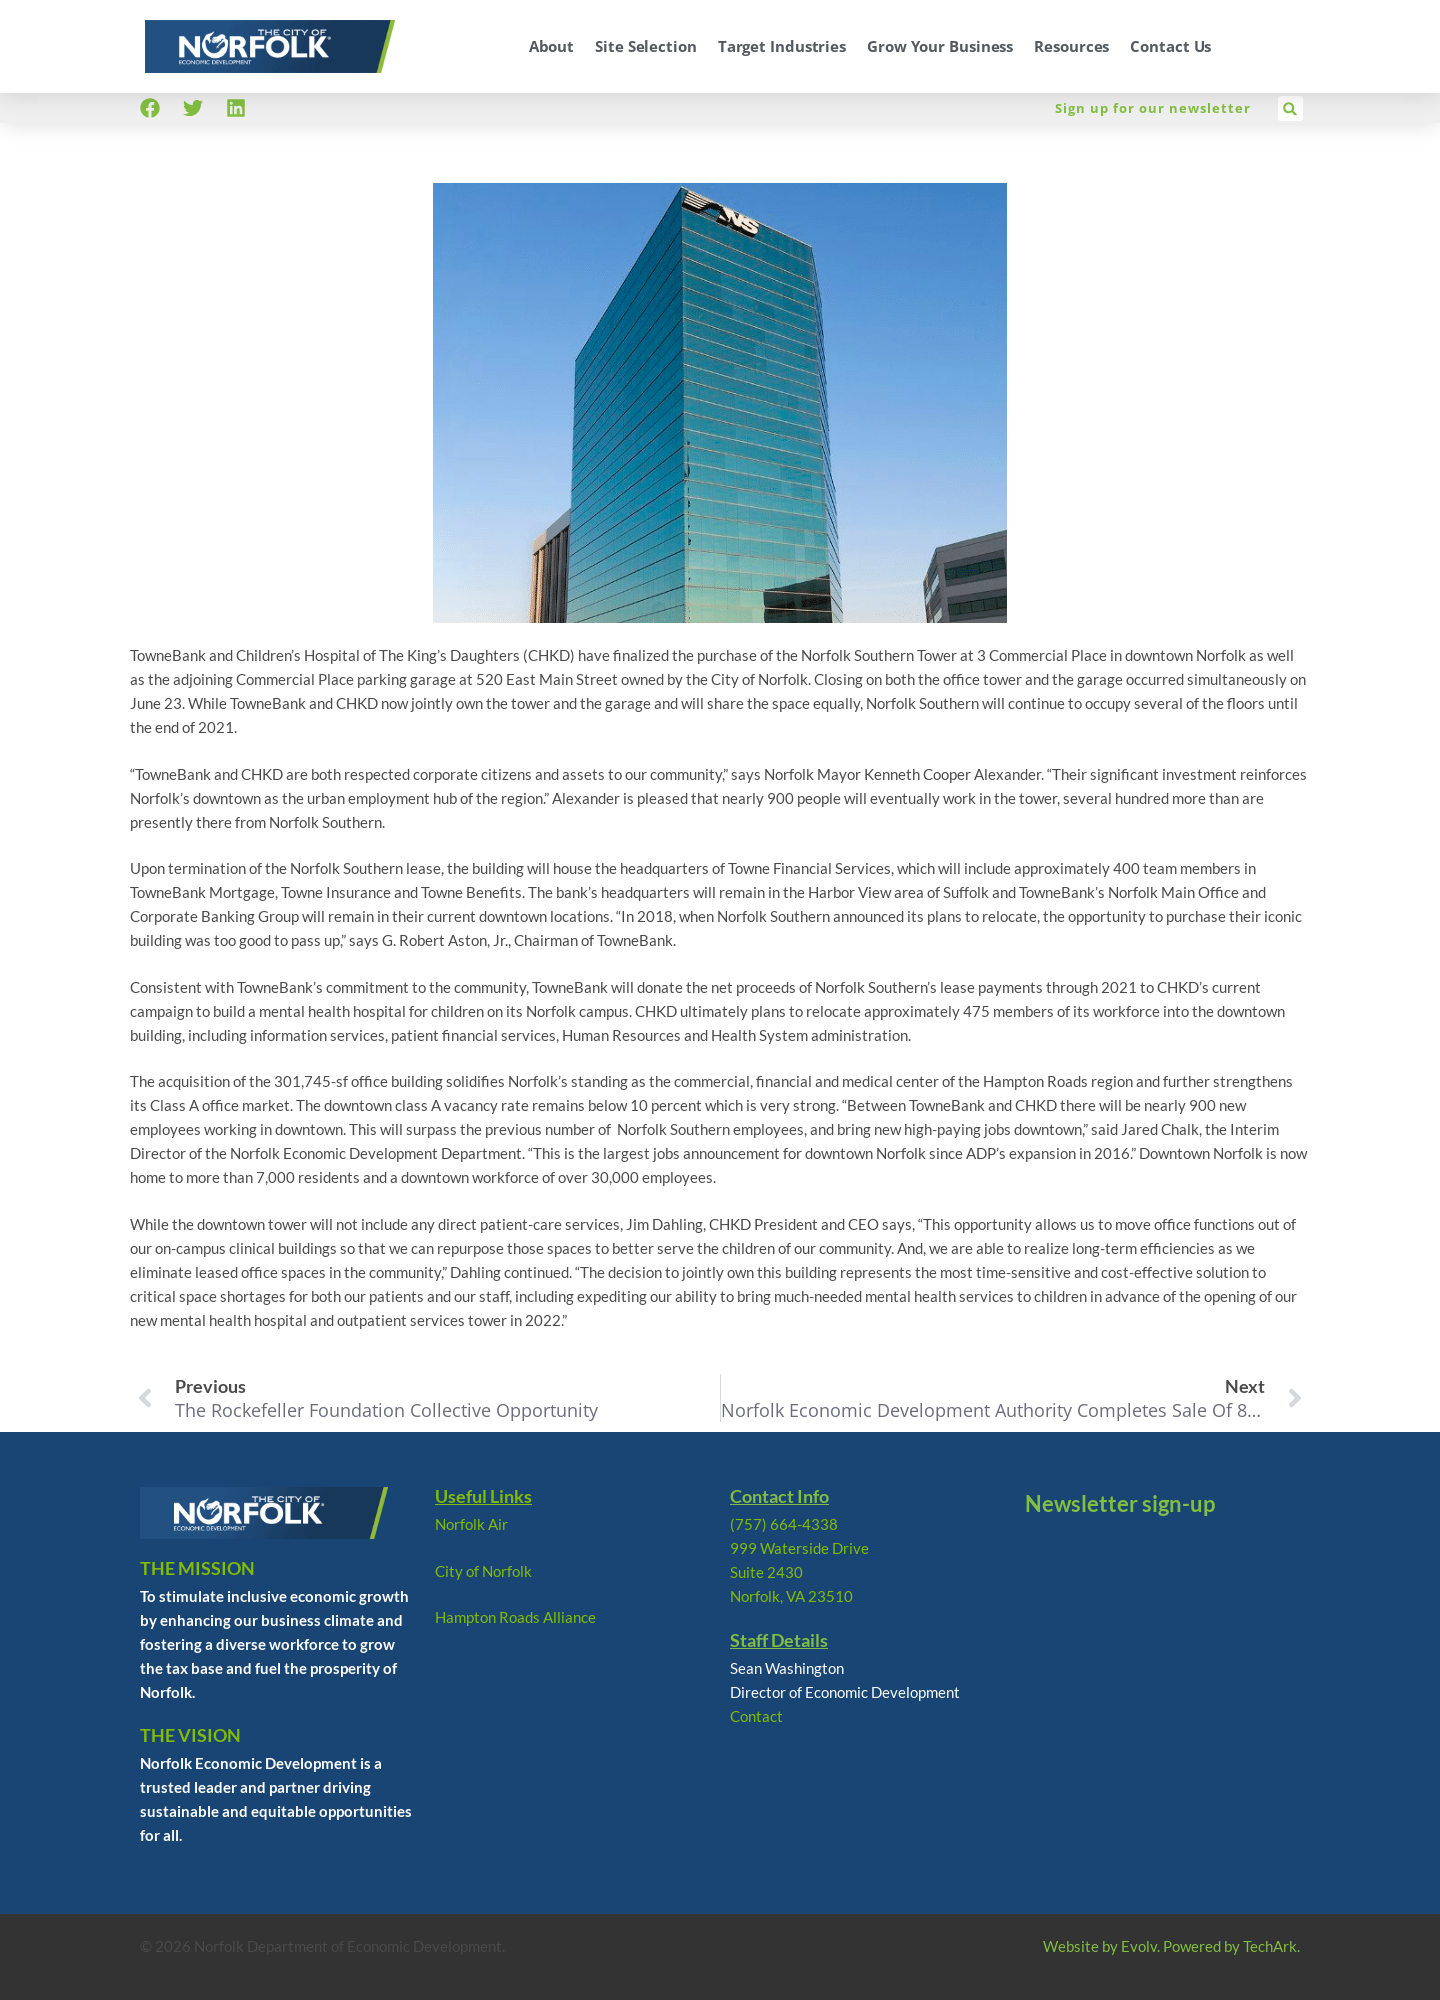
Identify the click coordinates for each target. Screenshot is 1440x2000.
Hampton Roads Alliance (515, 1617)
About (552, 46)
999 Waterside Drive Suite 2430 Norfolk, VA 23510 (799, 1572)
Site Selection (646, 46)
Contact (756, 1716)
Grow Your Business (940, 46)
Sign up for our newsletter (1153, 108)
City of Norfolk (483, 1571)
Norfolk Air (471, 1524)
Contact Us (1170, 46)
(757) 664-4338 (784, 1524)
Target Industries (782, 46)
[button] (1290, 108)
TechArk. (1271, 1946)
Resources (1071, 46)
